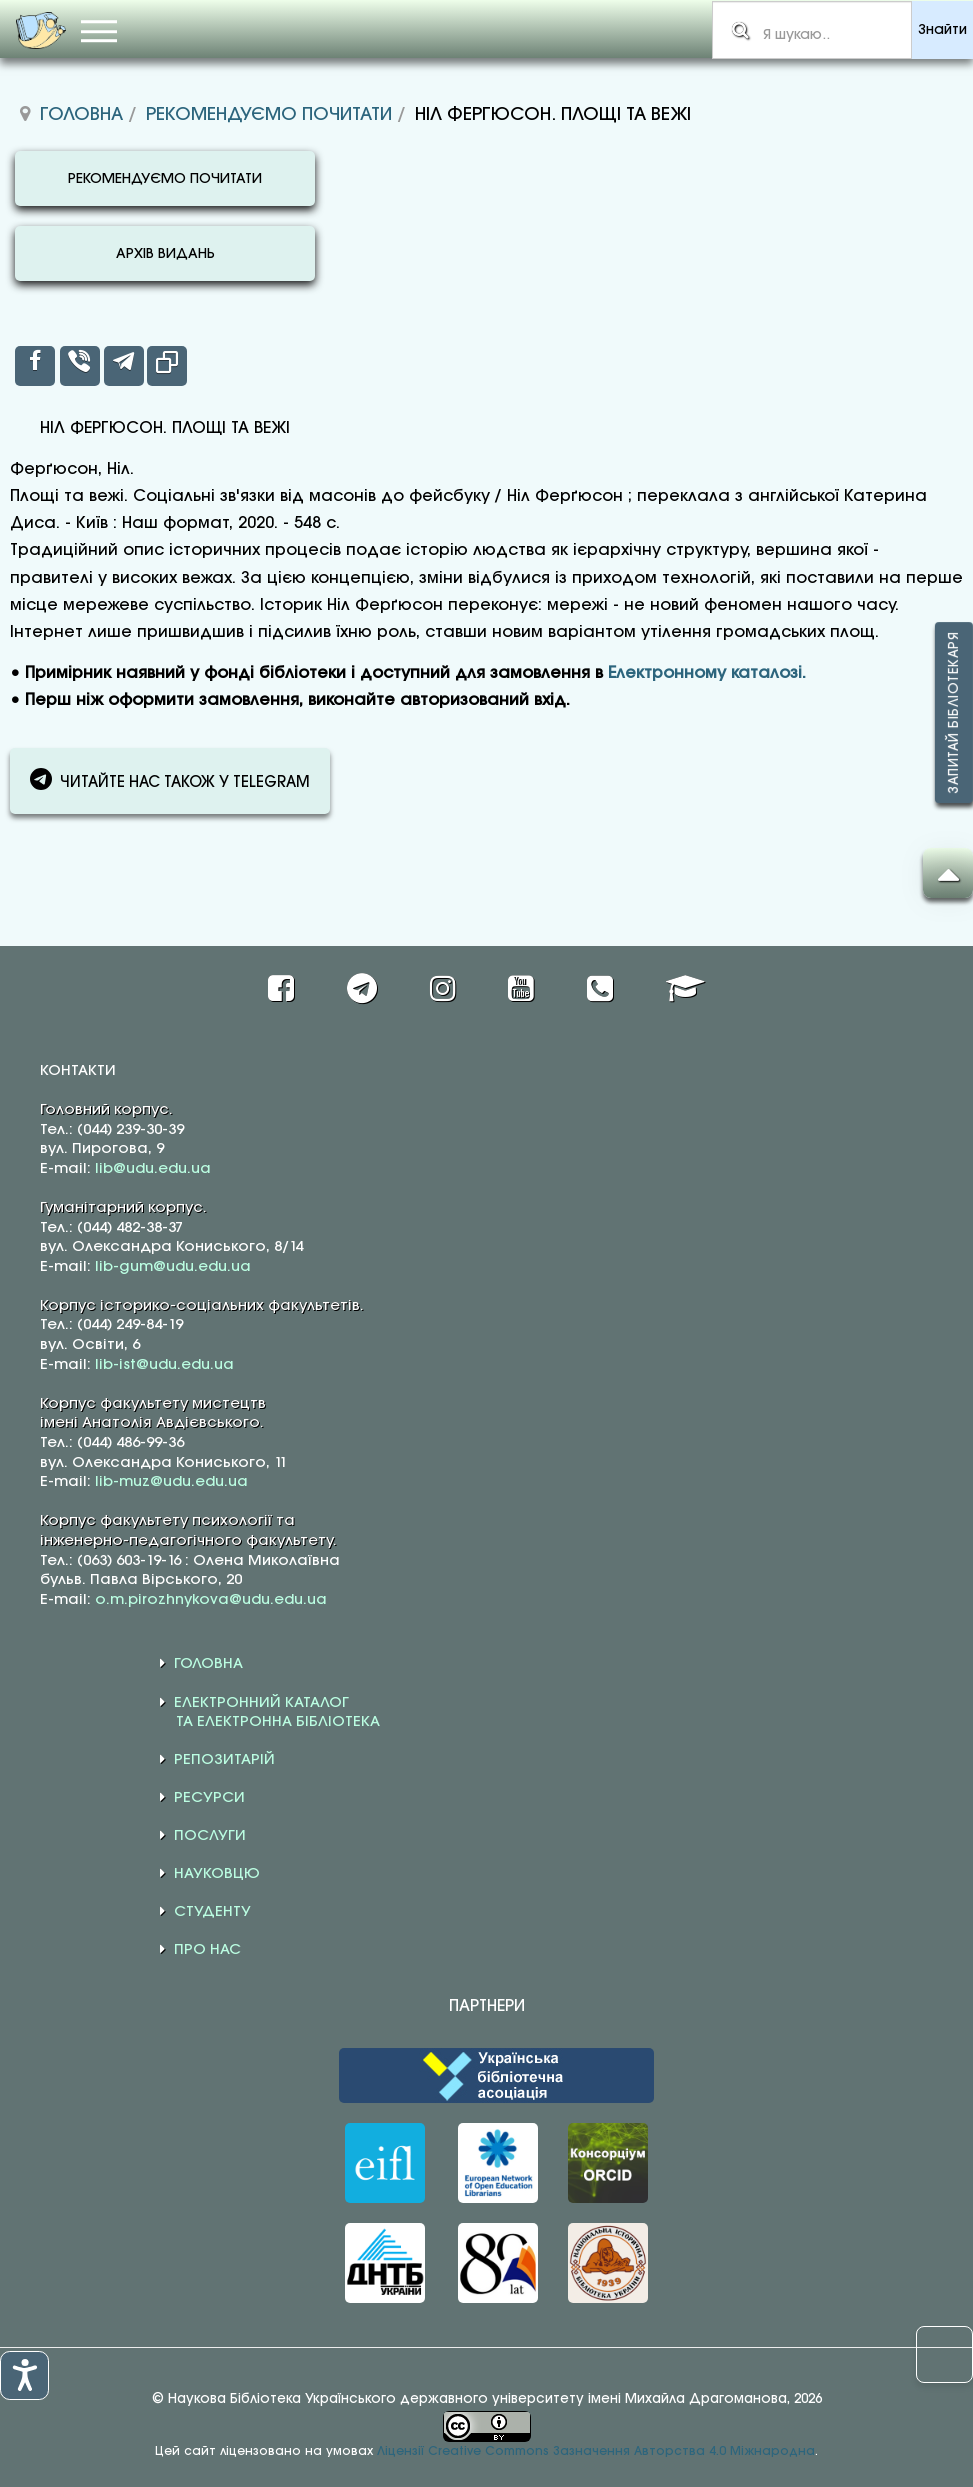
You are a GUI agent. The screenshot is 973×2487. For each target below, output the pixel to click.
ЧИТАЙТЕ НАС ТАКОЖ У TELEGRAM (170, 779)
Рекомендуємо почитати (269, 115)
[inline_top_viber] (80, 366)
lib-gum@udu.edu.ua (173, 1267)
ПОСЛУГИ (210, 1836)
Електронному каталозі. (707, 673)
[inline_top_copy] (167, 366)
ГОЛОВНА (208, 1664)
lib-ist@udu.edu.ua (164, 1365)
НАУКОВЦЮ (217, 1874)
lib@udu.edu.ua (153, 1169)
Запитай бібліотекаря (954, 712)
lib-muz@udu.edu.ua (171, 1482)
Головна (81, 115)
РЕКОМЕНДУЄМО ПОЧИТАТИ (165, 179)
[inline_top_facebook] (35, 366)
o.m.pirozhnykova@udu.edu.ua (211, 1600)
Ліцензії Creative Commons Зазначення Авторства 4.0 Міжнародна (596, 2451)
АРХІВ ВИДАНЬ (165, 254)
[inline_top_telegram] (124, 366)
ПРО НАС (207, 1950)
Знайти (942, 30)
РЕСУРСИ (209, 1798)
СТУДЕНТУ (212, 1912)
